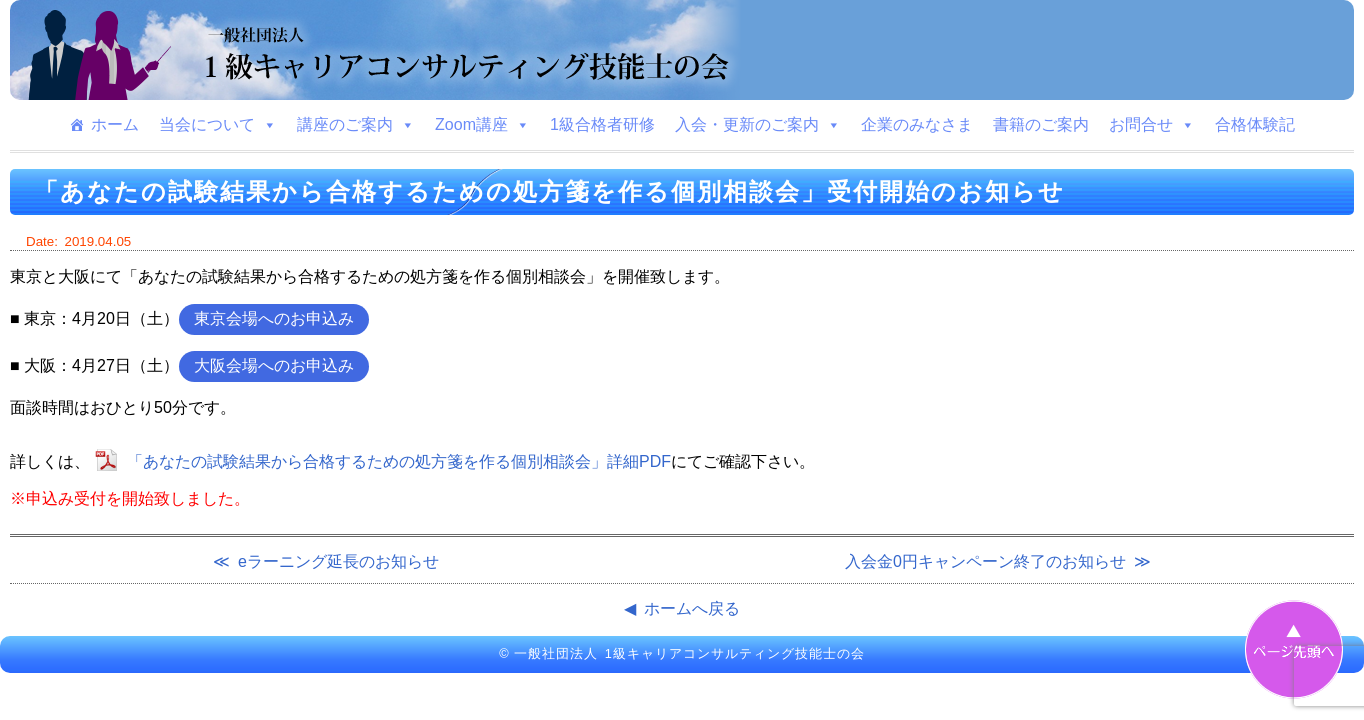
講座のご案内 (356, 125)
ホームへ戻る (692, 608)
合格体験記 (1255, 124)
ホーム (115, 124)
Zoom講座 (482, 125)
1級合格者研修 (602, 124)
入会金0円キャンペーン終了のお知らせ (985, 561)
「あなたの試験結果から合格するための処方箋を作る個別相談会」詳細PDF (399, 461)
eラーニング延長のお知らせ (338, 561)
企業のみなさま (917, 124)
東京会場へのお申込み (274, 318)
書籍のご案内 (1041, 124)
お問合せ (1152, 125)
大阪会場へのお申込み (274, 365)
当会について (218, 125)
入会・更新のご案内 (758, 125)
